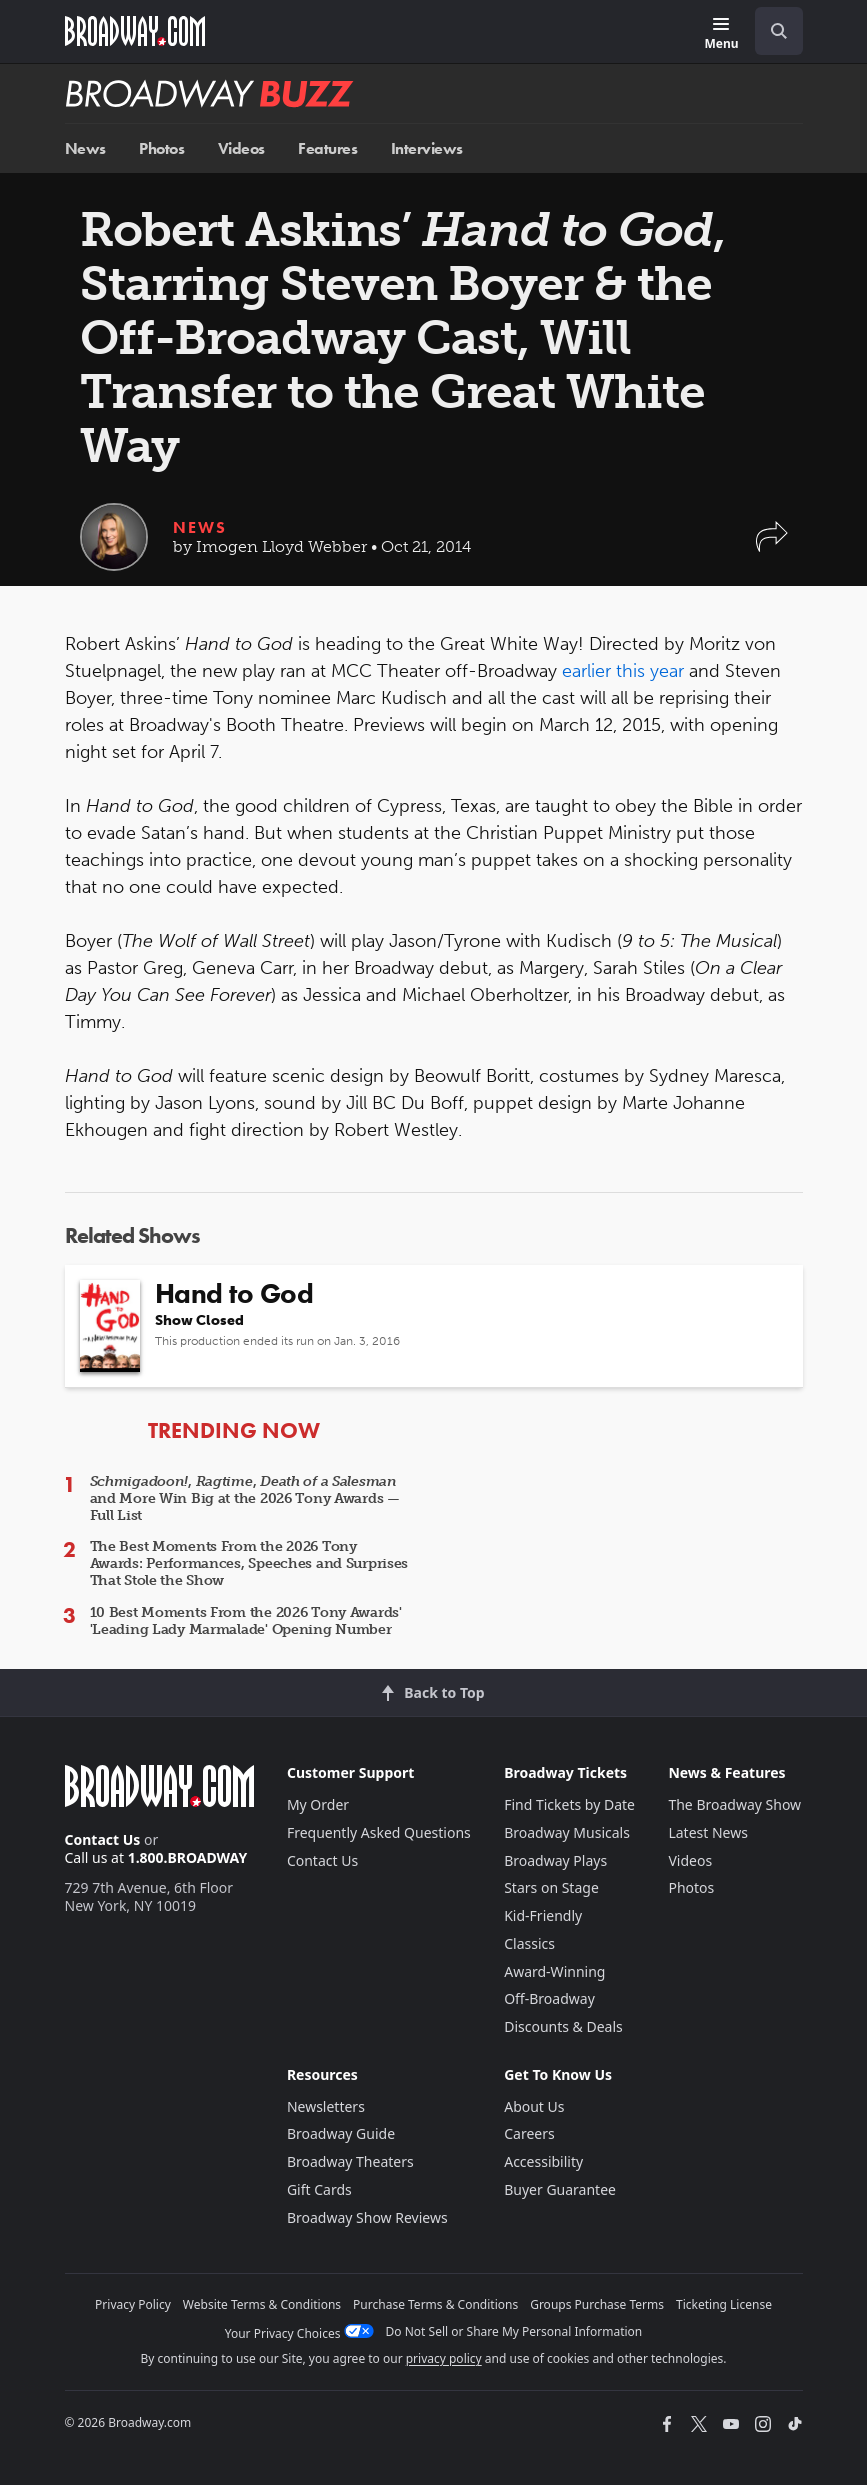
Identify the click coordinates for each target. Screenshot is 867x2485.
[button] (772, 546)
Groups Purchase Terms (597, 2304)
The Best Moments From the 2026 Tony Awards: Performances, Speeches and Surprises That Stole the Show (249, 1563)
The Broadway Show (734, 1804)
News (85, 148)
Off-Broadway (549, 1998)
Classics (529, 1943)
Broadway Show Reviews (367, 2217)
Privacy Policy (133, 2304)
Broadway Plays (555, 1860)
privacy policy (444, 2358)
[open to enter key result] (779, 31)
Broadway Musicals (567, 1832)
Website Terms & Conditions (262, 2304)
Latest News (708, 1832)
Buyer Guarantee (560, 2189)
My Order (318, 1804)
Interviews (427, 148)
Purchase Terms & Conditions (435, 2304)
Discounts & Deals (563, 2026)
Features (327, 148)
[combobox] (771, 31)
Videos (241, 148)
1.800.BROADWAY (188, 1857)
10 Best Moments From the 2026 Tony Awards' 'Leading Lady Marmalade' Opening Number (246, 1621)
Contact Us (103, 1839)
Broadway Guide (341, 2133)
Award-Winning (554, 1971)
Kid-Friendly (543, 1915)
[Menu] (721, 34)
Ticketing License (724, 2304)
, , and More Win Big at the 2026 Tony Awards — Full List (245, 1498)
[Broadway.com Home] (135, 31)
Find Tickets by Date (569, 1804)
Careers (529, 2133)
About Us (534, 2106)
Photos (161, 148)
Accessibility (543, 2161)
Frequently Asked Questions (379, 1832)
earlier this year (623, 671)
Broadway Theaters (350, 2161)
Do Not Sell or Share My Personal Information (514, 2331)
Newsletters (326, 2106)
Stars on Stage (551, 1887)
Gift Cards (319, 2189)
